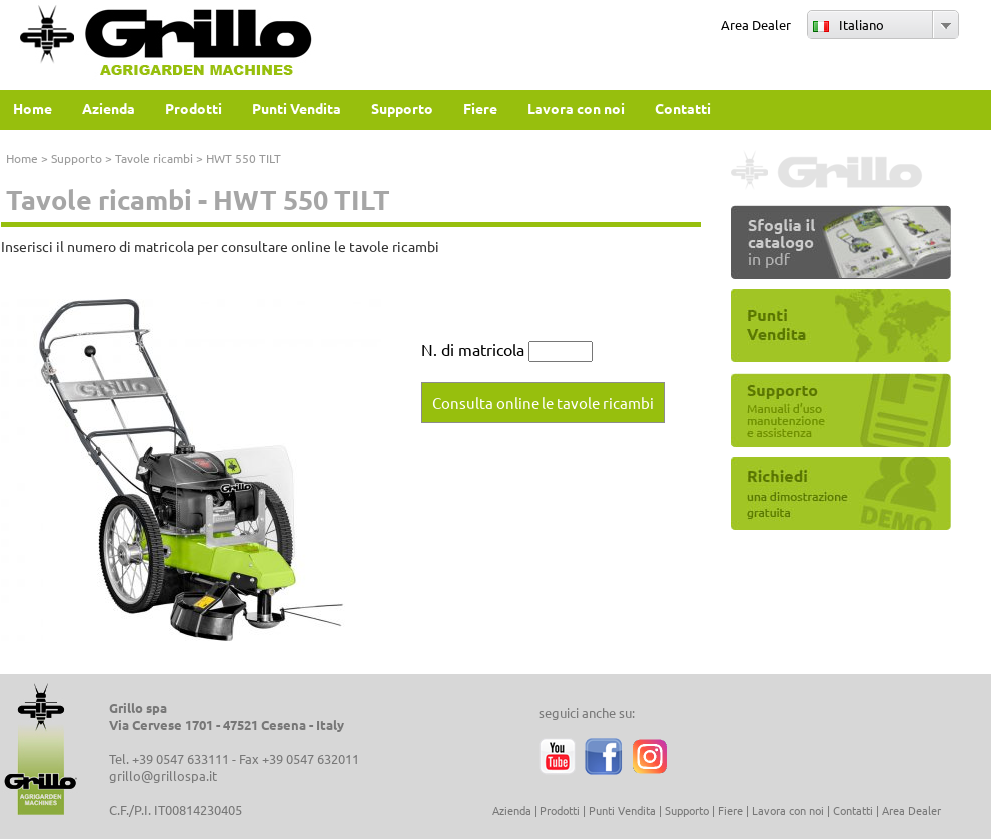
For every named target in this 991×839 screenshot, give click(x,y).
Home (22, 158)
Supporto (76, 158)
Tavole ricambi (154, 158)
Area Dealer (756, 24)
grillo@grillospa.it (163, 775)
